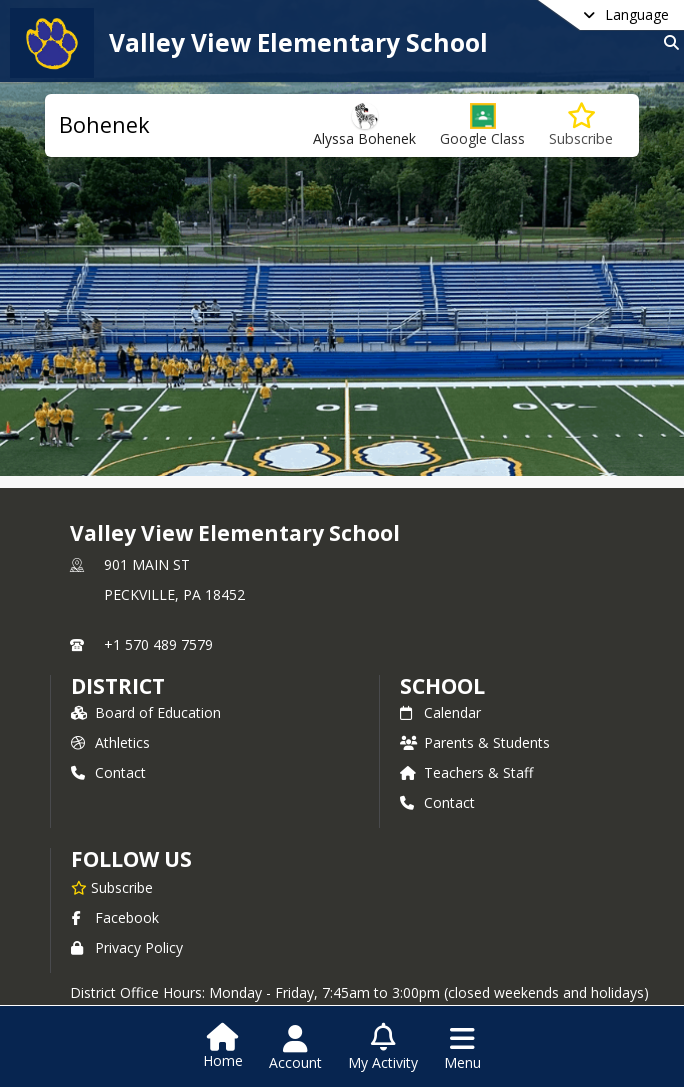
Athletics (110, 742)
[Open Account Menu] (295, 1048)
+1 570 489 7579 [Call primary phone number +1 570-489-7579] (158, 644)
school (442, 686)
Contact (108, 772)
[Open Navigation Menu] (462, 1048)
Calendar (440, 712)
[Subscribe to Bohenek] (581, 125)
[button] (482, 125)
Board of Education (146, 712)
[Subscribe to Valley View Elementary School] (112, 887)
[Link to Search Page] (667, 42)
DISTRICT (118, 686)
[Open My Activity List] (383, 1048)
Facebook (115, 917)
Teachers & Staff (466, 772)
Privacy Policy (127, 947)
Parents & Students (475, 742)
